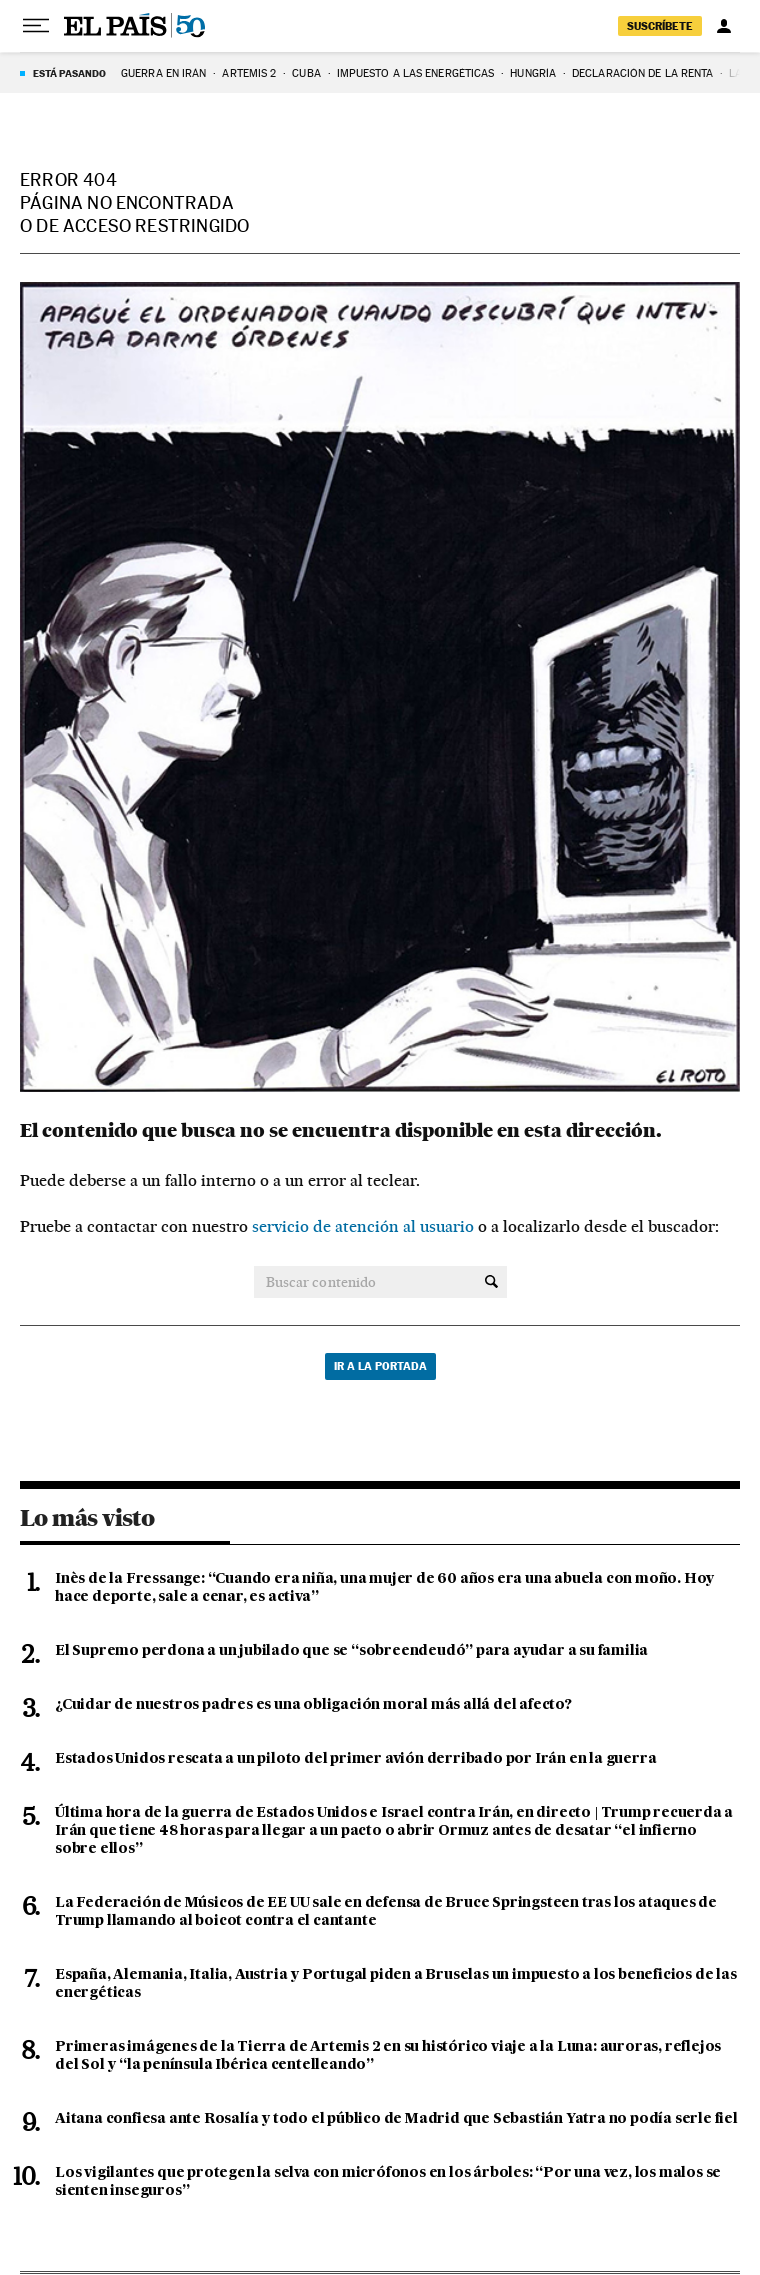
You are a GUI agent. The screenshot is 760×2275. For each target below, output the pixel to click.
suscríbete (660, 26)
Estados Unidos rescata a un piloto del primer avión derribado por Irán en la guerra (355, 1759)
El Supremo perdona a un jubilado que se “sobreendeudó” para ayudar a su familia (351, 1651)
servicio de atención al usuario (363, 1226)
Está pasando (69, 73)
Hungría (533, 73)
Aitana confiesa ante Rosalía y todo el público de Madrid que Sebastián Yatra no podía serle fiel (396, 2119)
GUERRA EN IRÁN (163, 73)
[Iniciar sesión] (724, 26)
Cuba (306, 73)
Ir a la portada (380, 1366)
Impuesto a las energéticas (416, 73)
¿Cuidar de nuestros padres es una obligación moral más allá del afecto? (313, 1705)
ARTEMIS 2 (249, 73)
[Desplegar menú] (36, 26)
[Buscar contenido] (491, 1282)
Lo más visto (87, 1518)
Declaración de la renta (642, 73)
